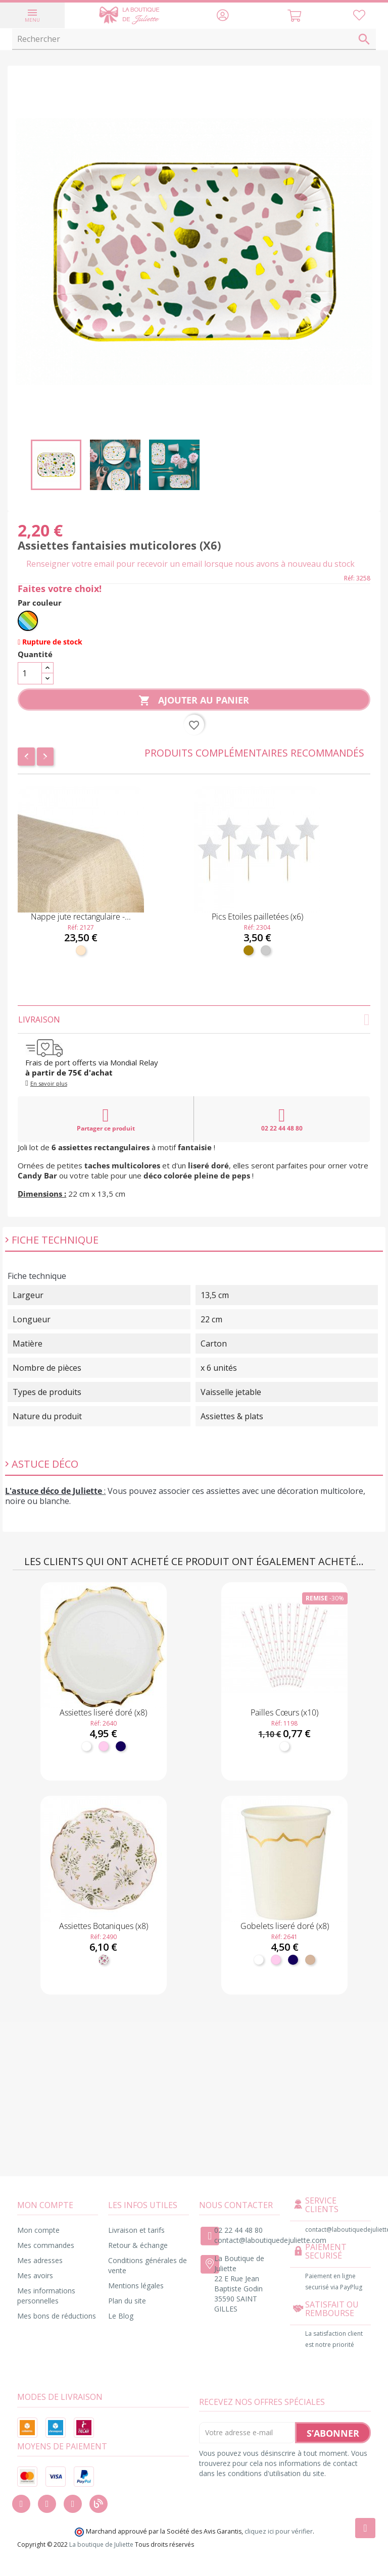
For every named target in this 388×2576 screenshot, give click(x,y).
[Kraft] (310, 1960)
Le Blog (120, 2316)
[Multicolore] (28, 621)
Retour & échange (138, 2245)
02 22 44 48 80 (282, 1119)
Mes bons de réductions (56, 2316)
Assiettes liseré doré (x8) (103, 1712)
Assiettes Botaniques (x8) (103, 1925)
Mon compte (38, 2230)
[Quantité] (30, 673)
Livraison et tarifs (136, 2230)
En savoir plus (48, 1083)
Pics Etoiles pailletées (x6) (257, 916)
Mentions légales (136, 2285)
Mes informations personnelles (46, 2295)
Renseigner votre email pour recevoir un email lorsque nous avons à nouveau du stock (190, 563)
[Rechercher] (194, 39)
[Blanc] (86, 1746)
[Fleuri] (104, 1960)
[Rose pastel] (104, 1746)
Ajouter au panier (193, 700)
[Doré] (249, 950)
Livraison (193, 1019)
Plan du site (127, 2300)
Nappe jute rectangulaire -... (81, 916)
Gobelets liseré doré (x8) (284, 1925)
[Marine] (121, 1746)
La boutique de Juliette (101, 2544)
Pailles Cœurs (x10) (284, 1712)
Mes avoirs (35, 2275)
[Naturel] (81, 950)
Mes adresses (40, 2260)
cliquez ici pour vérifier (279, 2531)
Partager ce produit (106, 1119)
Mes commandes (45, 2245)
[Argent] (266, 950)
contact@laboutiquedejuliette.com (270, 2240)
